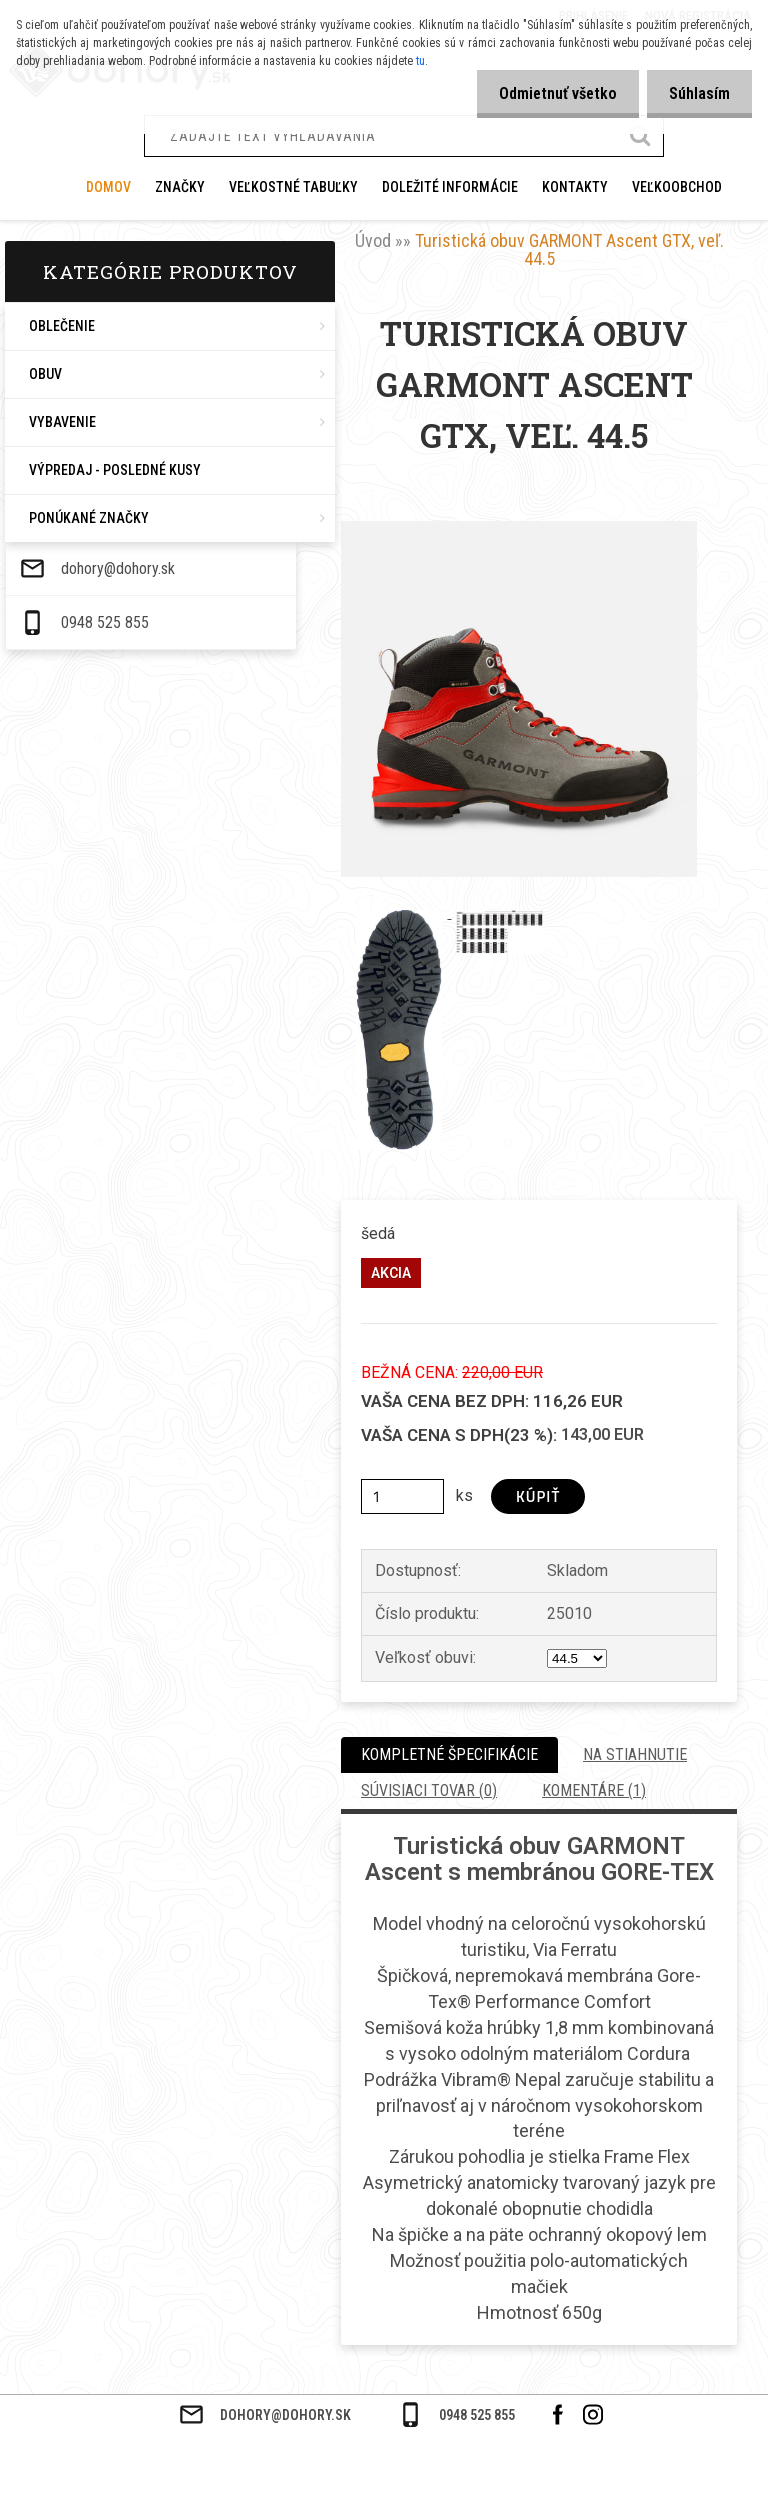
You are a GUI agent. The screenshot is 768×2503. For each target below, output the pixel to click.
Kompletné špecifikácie (449, 1754)
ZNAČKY (180, 187)
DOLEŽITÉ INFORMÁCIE (450, 187)
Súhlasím (696, 93)
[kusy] (402, 1496)
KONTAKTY (575, 187)
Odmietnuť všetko (549, 93)
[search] (641, 138)
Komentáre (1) (594, 1790)
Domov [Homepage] (108, 187)
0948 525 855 (105, 2476)
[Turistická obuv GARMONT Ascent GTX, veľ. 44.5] (519, 528)
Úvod (373, 240)
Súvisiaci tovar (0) (429, 1790)
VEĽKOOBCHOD (677, 187)
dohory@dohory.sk (118, 2422)
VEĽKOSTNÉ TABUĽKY (293, 187)
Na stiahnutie (635, 1754)
